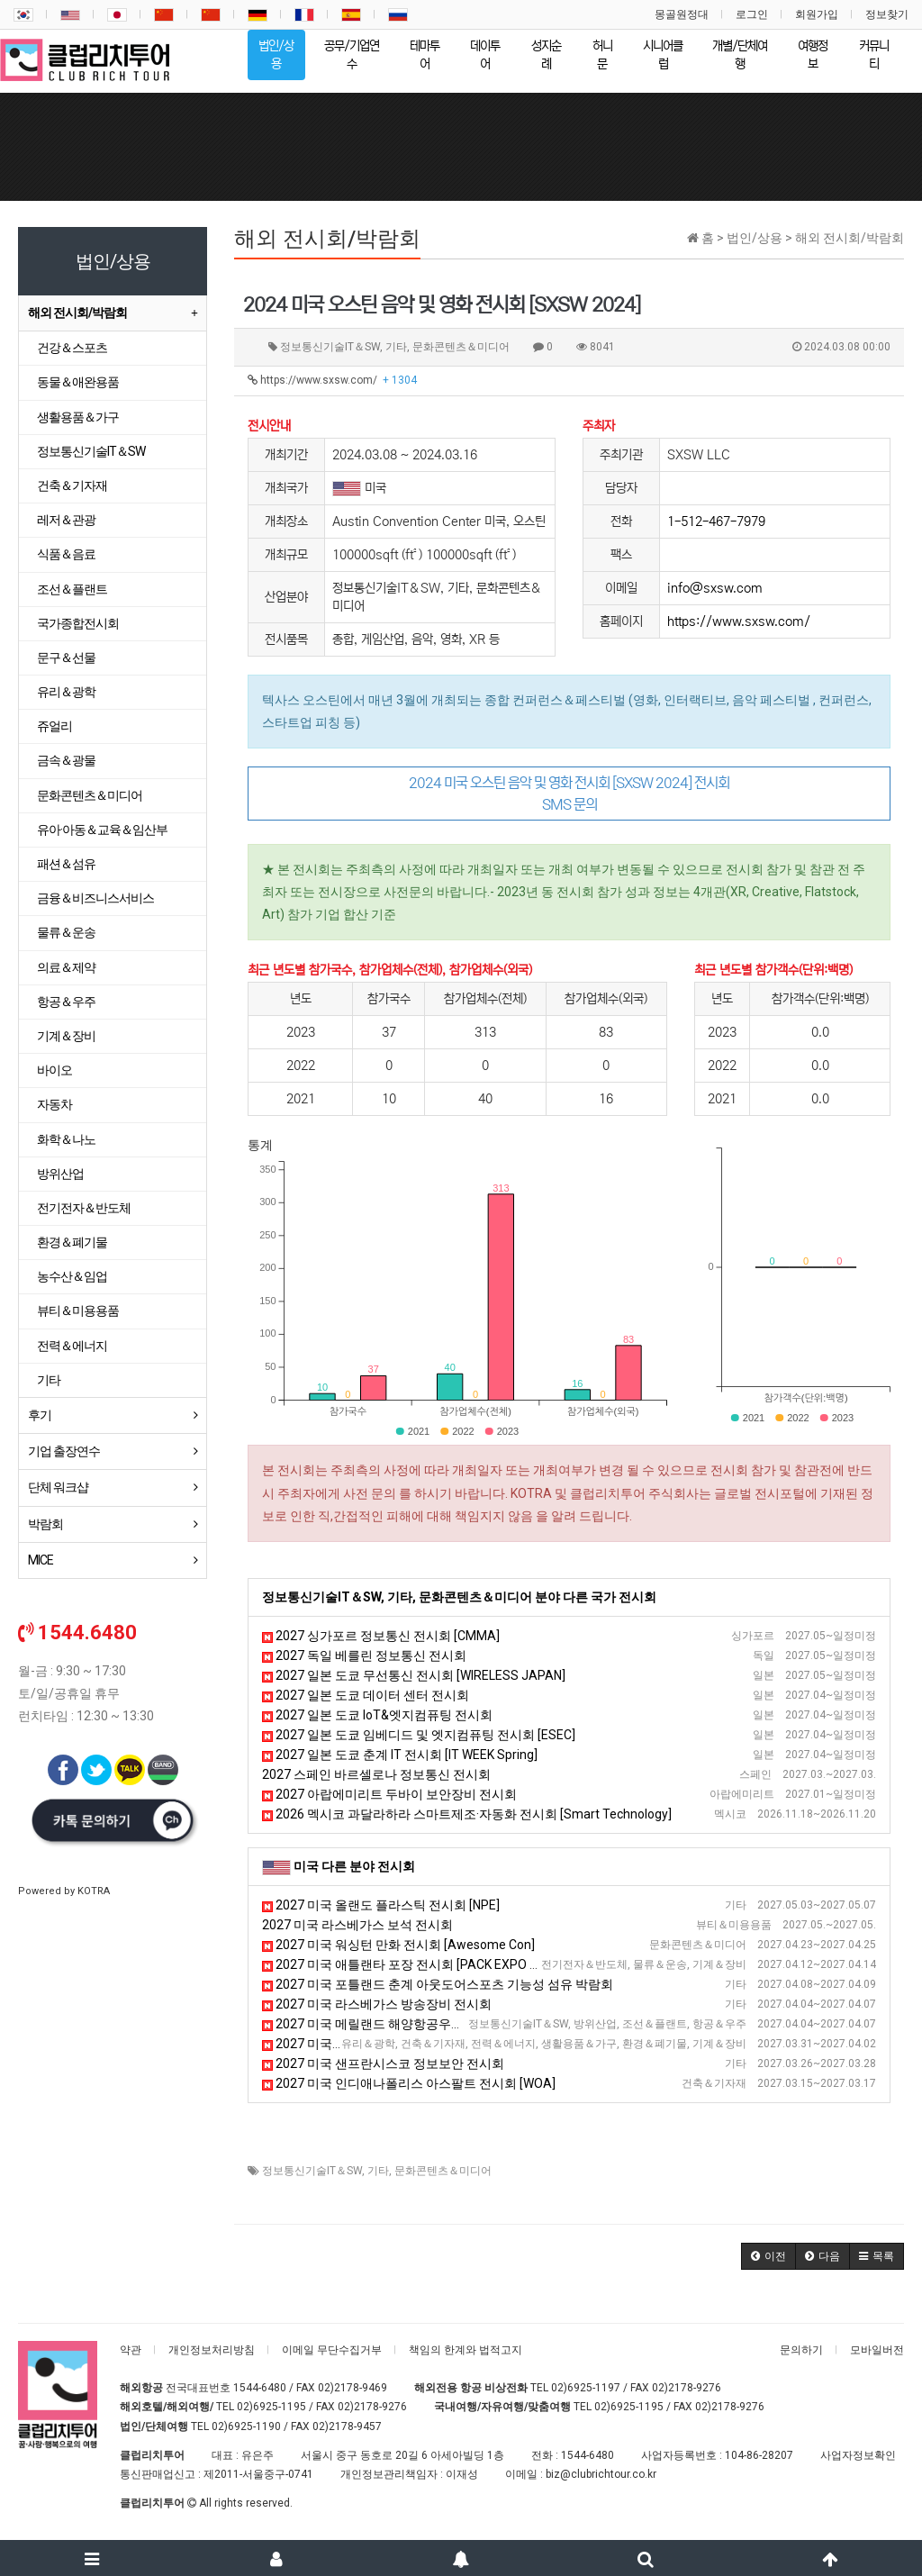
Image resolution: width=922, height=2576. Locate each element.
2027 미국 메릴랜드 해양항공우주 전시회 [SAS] (400, 2024)
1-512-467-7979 (716, 521)
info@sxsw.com (715, 588)
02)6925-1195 (271, 2406)
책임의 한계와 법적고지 (465, 2350)
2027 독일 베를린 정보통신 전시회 (364, 1655)
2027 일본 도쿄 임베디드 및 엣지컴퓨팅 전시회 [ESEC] (418, 1735)
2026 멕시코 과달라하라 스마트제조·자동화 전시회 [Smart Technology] (467, 1814)
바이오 (54, 1070)
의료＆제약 (66, 967)
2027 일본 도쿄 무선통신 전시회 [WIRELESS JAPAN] (413, 1675)
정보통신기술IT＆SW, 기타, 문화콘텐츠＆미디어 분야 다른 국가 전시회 (459, 1597)
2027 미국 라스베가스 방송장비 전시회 (377, 2004)
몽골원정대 (682, 14)
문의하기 (801, 2350)
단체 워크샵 (58, 1487)
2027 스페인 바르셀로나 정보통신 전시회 (376, 1774)
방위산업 (60, 1173)
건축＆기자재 (72, 485)
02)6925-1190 (246, 2426)
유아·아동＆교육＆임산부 (102, 829)
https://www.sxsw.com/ (332, 380)
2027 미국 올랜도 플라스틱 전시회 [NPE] (381, 1905)
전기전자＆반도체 (84, 1208)
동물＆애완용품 (78, 382)
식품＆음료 (66, 554)
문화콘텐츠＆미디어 (443, 2170)
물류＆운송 (66, 932)
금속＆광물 (66, 760)
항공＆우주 (66, 1001)
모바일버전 (877, 2350)
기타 (378, 2170)
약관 (130, 2350)
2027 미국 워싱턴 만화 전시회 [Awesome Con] (398, 1944)
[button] (768, 2256)
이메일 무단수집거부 (332, 2350)
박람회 (45, 1524)
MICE (40, 1560)
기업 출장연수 (64, 1451)
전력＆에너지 (72, 1345)
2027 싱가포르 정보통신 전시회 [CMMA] (381, 1635)
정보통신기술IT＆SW (312, 2170)
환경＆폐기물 (72, 1242)
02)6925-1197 (585, 2387)
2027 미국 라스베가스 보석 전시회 (357, 1925)
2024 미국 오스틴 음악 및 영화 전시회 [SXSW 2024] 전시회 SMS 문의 (569, 793)
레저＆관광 (66, 519)
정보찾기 (886, 14)
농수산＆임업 (72, 1276)
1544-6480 (259, 2387)
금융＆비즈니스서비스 (95, 898)
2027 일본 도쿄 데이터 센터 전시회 (365, 1695)
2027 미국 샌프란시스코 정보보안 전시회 (383, 2063)
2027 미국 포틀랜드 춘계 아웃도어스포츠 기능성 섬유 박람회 (437, 1984)
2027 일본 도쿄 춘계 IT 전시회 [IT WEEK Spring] (400, 1754)
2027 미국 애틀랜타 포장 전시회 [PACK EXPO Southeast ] (428, 1964)
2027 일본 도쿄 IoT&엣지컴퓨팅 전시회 (377, 1715)
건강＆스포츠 (72, 347)
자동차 (54, 1104)
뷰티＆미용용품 (78, 1310)
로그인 (752, 14)
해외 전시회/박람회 (77, 312)
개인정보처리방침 (211, 2350)
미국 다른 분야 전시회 (354, 1866)
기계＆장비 (66, 1036)
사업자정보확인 (858, 2455)
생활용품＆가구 (78, 417)
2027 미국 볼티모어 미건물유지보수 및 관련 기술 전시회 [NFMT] (446, 2043)
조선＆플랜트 (72, 589)
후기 (39, 1415)
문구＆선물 (66, 657)
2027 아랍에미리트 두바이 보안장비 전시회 (389, 1794)
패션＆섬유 (66, 864)
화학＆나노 (66, 1139)
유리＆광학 (66, 692)
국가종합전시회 (78, 623)
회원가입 (816, 14)
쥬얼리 (54, 726)
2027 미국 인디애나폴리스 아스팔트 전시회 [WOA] (409, 2083)
